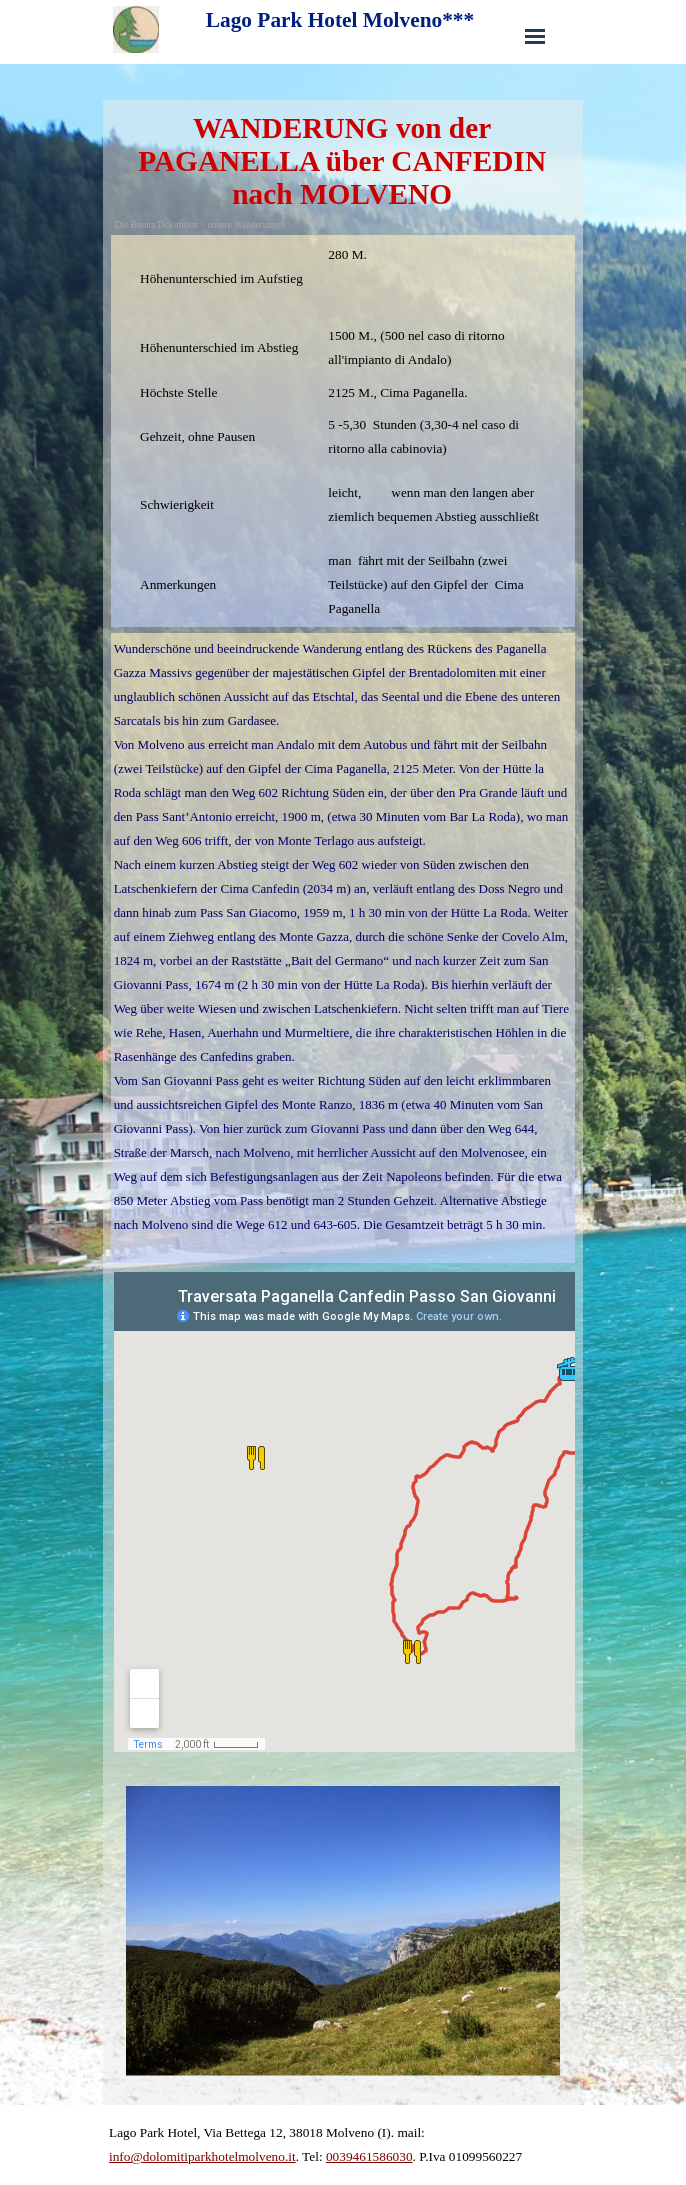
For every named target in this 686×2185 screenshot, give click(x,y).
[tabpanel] (343, 431)
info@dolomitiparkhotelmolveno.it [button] (202, 2156)
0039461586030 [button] (369, 2156)
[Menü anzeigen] (535, 36)
